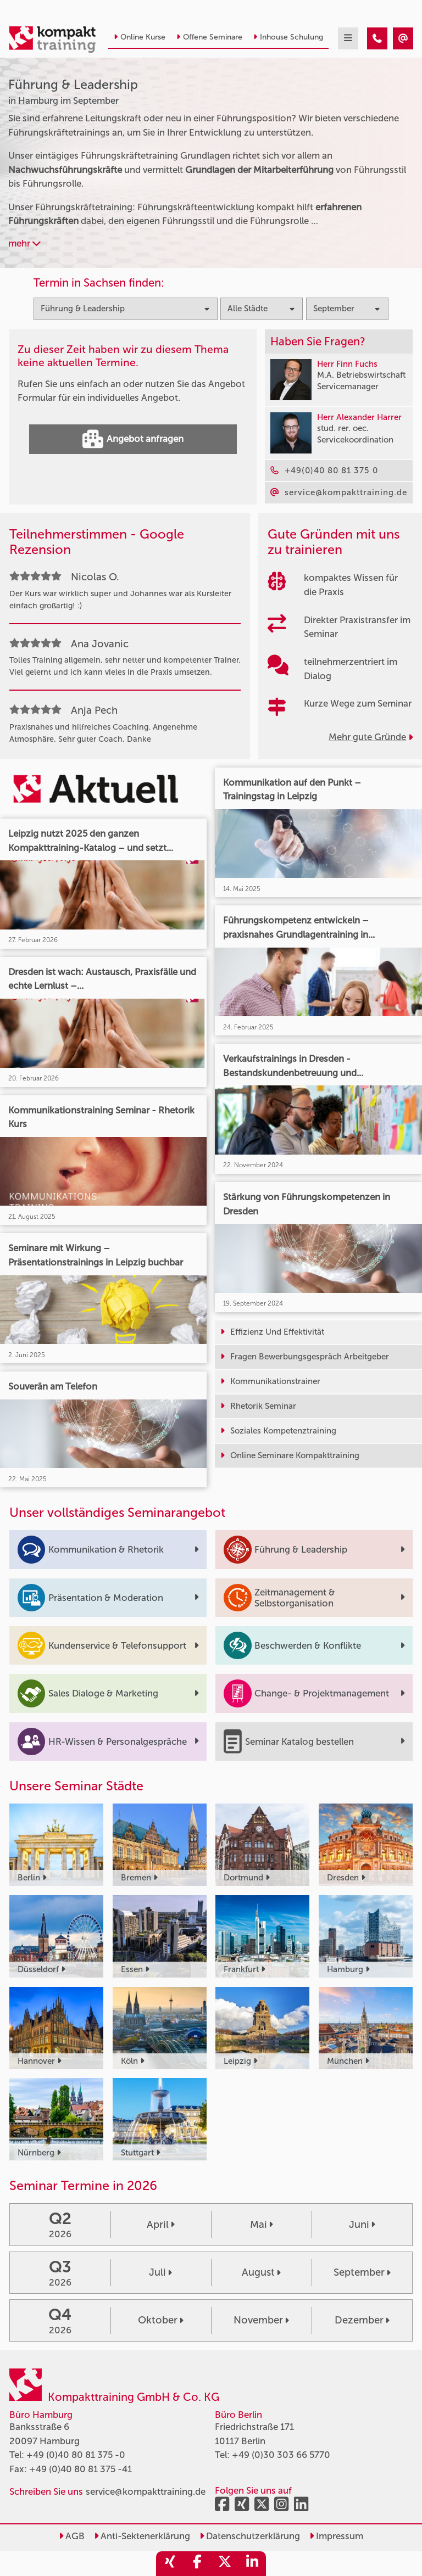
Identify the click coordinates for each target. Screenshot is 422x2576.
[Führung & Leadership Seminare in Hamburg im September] (377, 38)
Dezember (362, 2320)
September (362, 2272)
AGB (72, 2535)
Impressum (336, 2535)
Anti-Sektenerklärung (142, 2535)
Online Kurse (139, 37)
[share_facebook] (197, 2563)
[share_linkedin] (252, 2563)
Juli (160, 2272)
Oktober (161, 2320)
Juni (362, 2225)
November (261, 2320)
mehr (24, 243)
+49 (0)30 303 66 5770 (281, 2454)
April (161, 2225)
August (261, 2272)
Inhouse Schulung (288, 37)
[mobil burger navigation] (348, 38)
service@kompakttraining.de (146, 2491)
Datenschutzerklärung (249, 2535)
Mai (261, 2225)
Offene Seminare (209, 37)
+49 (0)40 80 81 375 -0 (75, 2454)
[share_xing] (170, 2563)
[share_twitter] (224, 2563)
